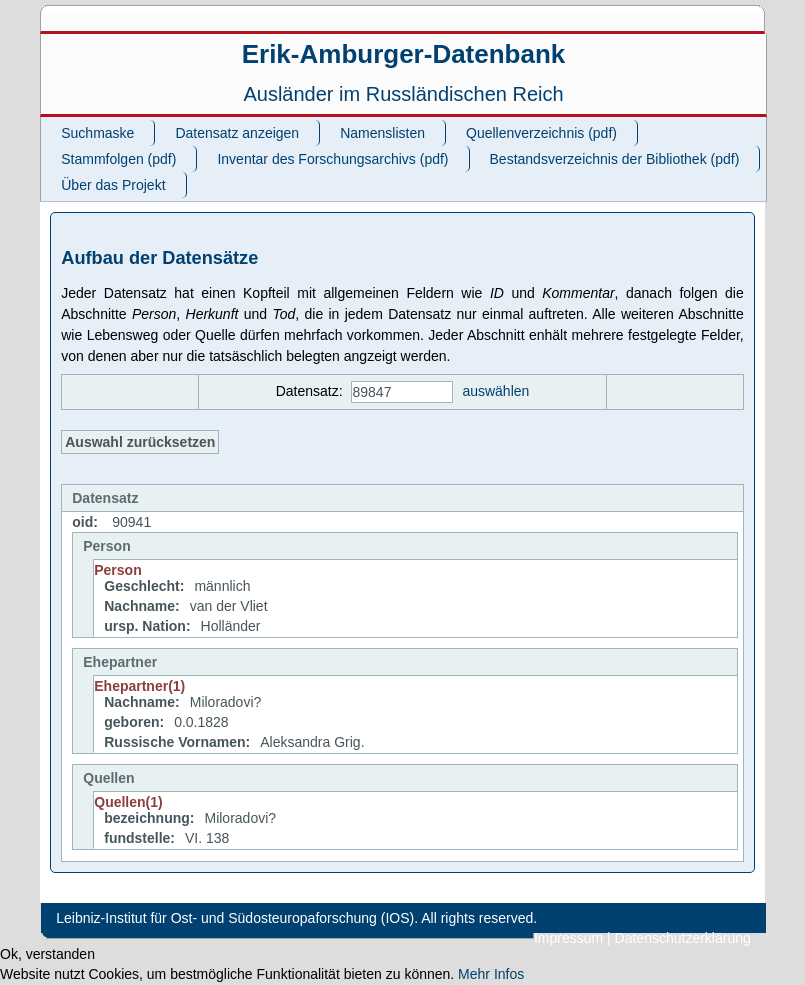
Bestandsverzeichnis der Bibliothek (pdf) (615, 159)
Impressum (568, 938)
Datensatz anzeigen (237, 133)
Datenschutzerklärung (683, 938)
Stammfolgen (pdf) (118, 159)
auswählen (495, 391)
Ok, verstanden (47, 954)
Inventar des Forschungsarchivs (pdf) (332, 159)
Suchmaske (97, 133)
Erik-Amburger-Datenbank (404, 54)
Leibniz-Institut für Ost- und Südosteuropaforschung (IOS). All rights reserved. (296, 918)
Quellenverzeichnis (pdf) (541, 133)
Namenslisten (382, 133)
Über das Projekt (113, 185)
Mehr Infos (491, 974)
